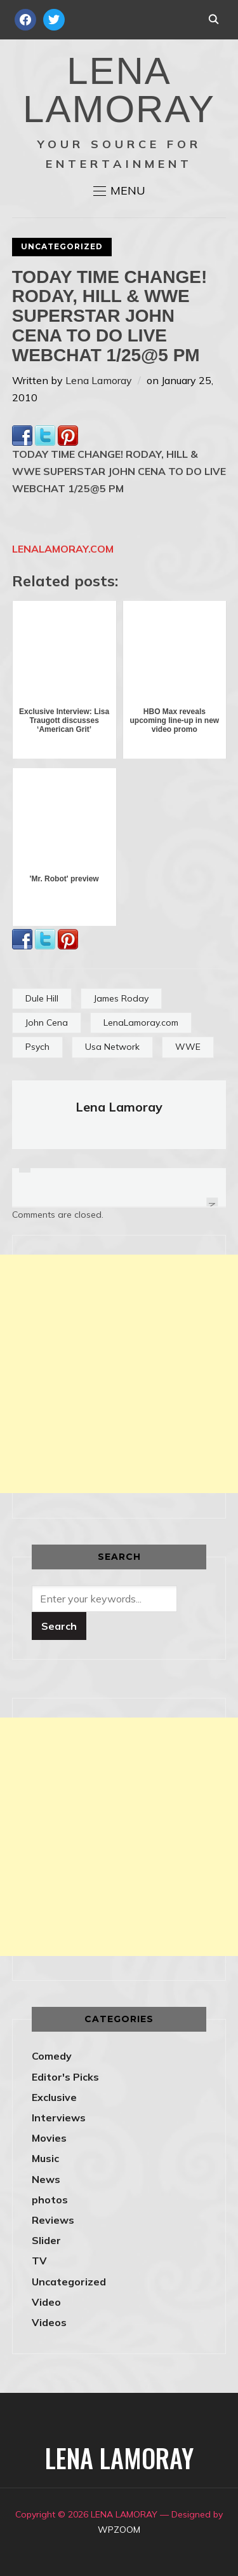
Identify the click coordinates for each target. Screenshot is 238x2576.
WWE (188, 1046)
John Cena (46, 1022)
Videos (49, 2322)
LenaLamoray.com (140, 1022)
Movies (49, 2138)
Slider (46, 2240)
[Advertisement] (119, 1374)
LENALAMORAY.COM (63, 548)
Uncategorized (62, 246)
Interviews (59, 2117)
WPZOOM (119, 2529)
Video (46, 2302)
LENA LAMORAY (119, 90)
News (46, 2179)
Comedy (52, 2055)
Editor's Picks (65, 2076)
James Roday (121, 998)
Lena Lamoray (98, 380)
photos (50, 2199)
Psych (37, 1046)
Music (45, 2158)
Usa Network (112, 1046)
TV (39, 2260)
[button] (119, 190)
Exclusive (54, 2097)
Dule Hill (41, 998)
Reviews (53, 2220)
